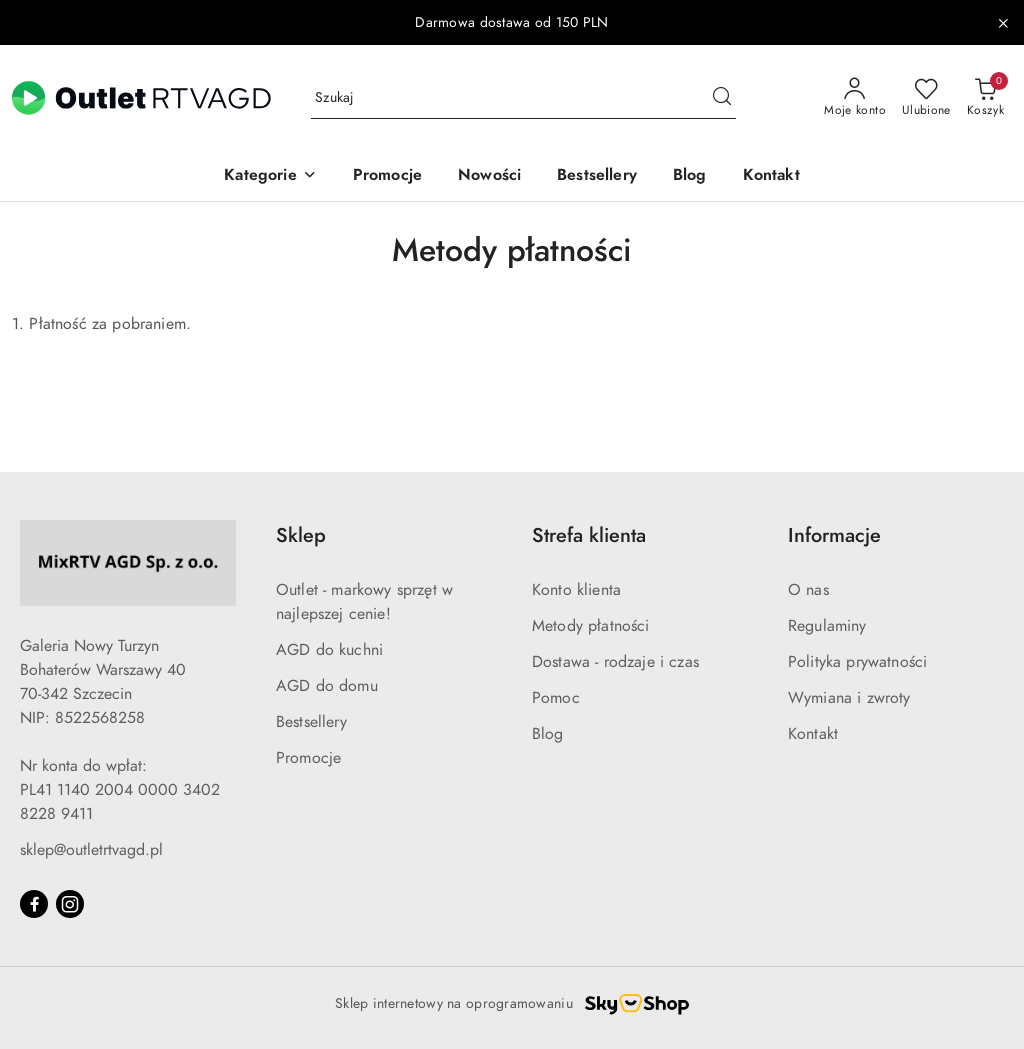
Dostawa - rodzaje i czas (615, 662)
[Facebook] (34, 904)
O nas (808, 590)
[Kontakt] (771, 176)
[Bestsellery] (597, 176)
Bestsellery (311, 722)
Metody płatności (591, 626)
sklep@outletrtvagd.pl (91, 850)
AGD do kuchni (329, 650)
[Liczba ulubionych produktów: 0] (926, 98)
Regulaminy (827, 626)
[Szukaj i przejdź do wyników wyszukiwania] (722, 98)
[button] (270, 176)
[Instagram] (70, 904)
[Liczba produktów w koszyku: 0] (985, 98)
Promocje (308, 758)
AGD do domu (327, 686)
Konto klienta (576, 590)
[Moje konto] (855, 98)
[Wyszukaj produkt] (523, 98)
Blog (548, 734)
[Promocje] (387, 176)
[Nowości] (489, 176)
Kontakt (813, 734)
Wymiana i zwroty (849, 698)
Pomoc (556, 698)
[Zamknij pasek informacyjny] (1003, 23)
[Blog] (690, 176)
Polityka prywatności (857, 662)
